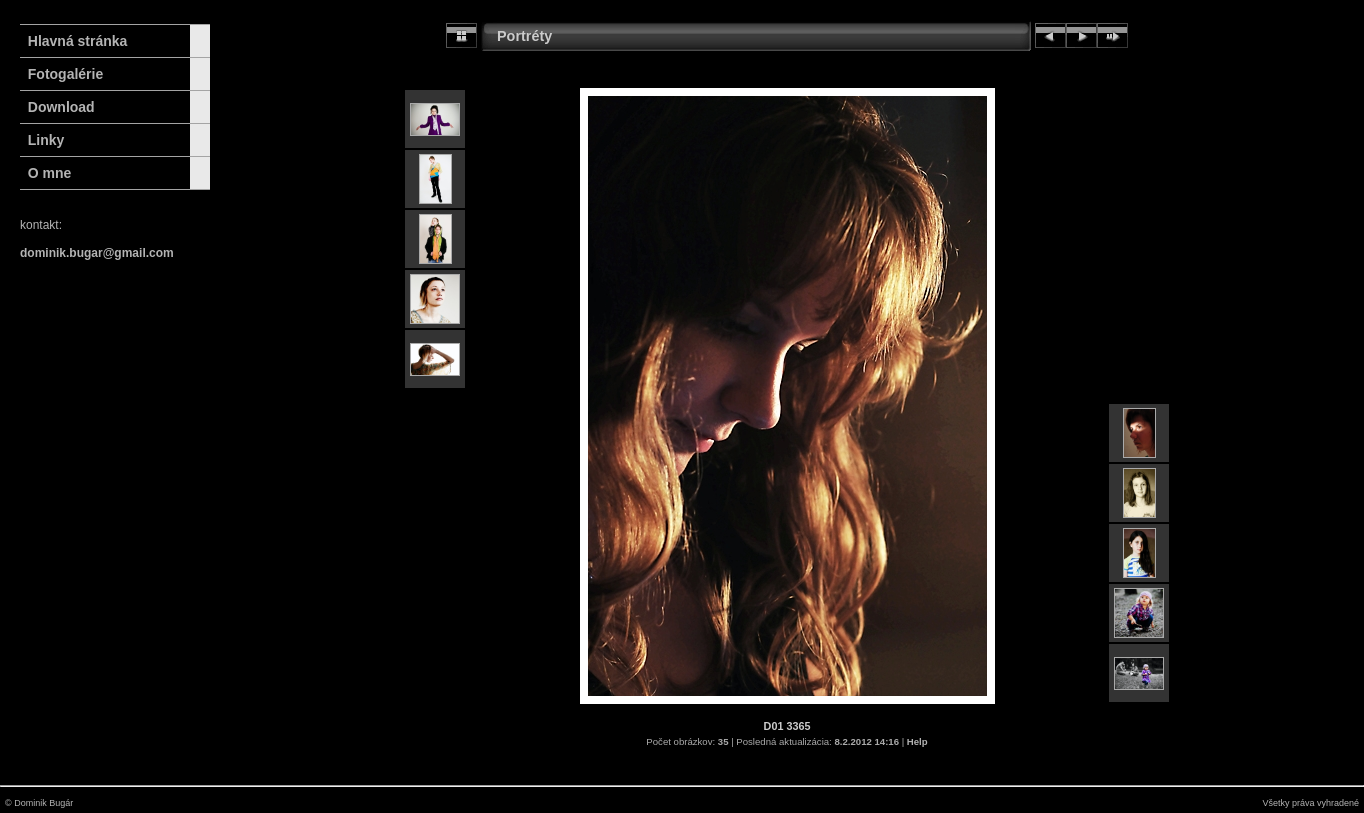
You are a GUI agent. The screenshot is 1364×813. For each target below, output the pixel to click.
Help (917, 741)
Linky (46, 140)
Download (61, 107)
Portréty (524, 36)
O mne (50, 173)
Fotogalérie (65, 74)
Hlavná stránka (73, 41)
